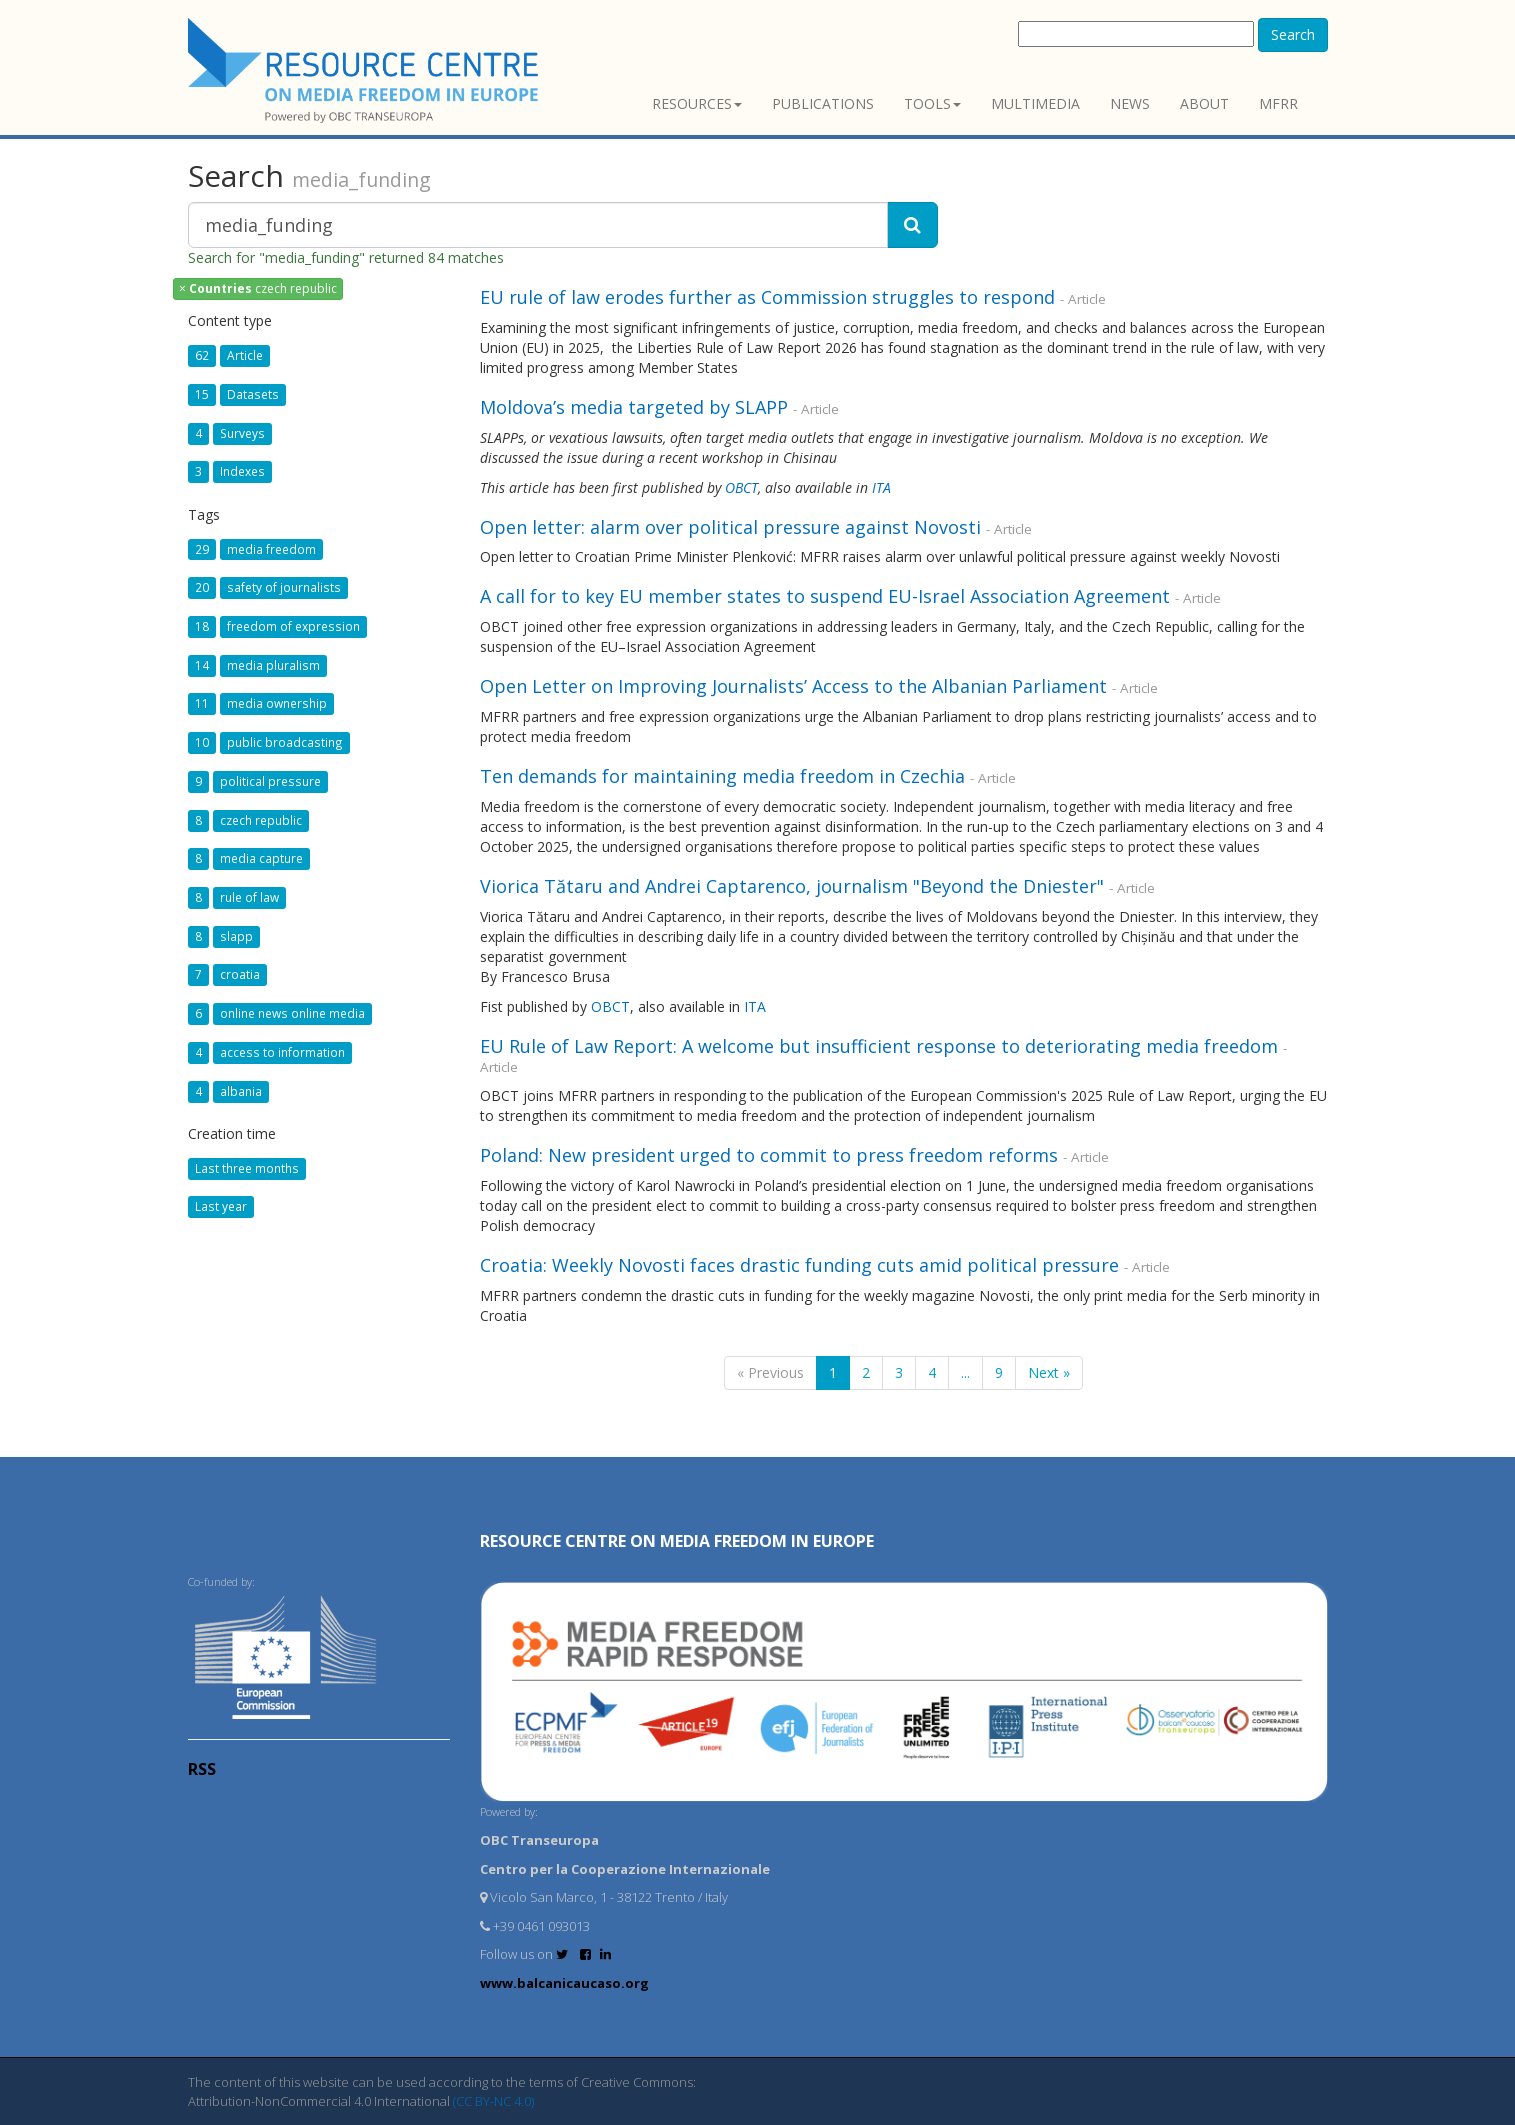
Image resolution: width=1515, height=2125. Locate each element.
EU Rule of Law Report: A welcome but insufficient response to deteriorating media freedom (879, 1046)
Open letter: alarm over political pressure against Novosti (730, 527)
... (965, 1372)
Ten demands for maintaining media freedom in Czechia (725, 776)
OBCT (741, 487)
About (1204, 103)
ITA (881, 487)
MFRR (1278, 103)
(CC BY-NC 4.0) (493, 2101)
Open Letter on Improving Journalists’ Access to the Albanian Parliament (793, 686)
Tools (932, 103)
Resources (697, 103)
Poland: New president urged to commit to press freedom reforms (769, 1155)
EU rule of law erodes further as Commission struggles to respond (767, 297)
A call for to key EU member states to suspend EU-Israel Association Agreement (825, 596)
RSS (202, 1769)
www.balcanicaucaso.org (564, 1983)
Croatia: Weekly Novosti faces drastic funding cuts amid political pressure (799, 1265)
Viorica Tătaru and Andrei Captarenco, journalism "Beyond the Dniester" (792, 886)
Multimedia (1035, 103)
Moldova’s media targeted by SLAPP (634, 407)
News (1130, 103)
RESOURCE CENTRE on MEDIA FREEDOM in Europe (677, 1541)
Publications (823, 103)
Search (1293, 34)
